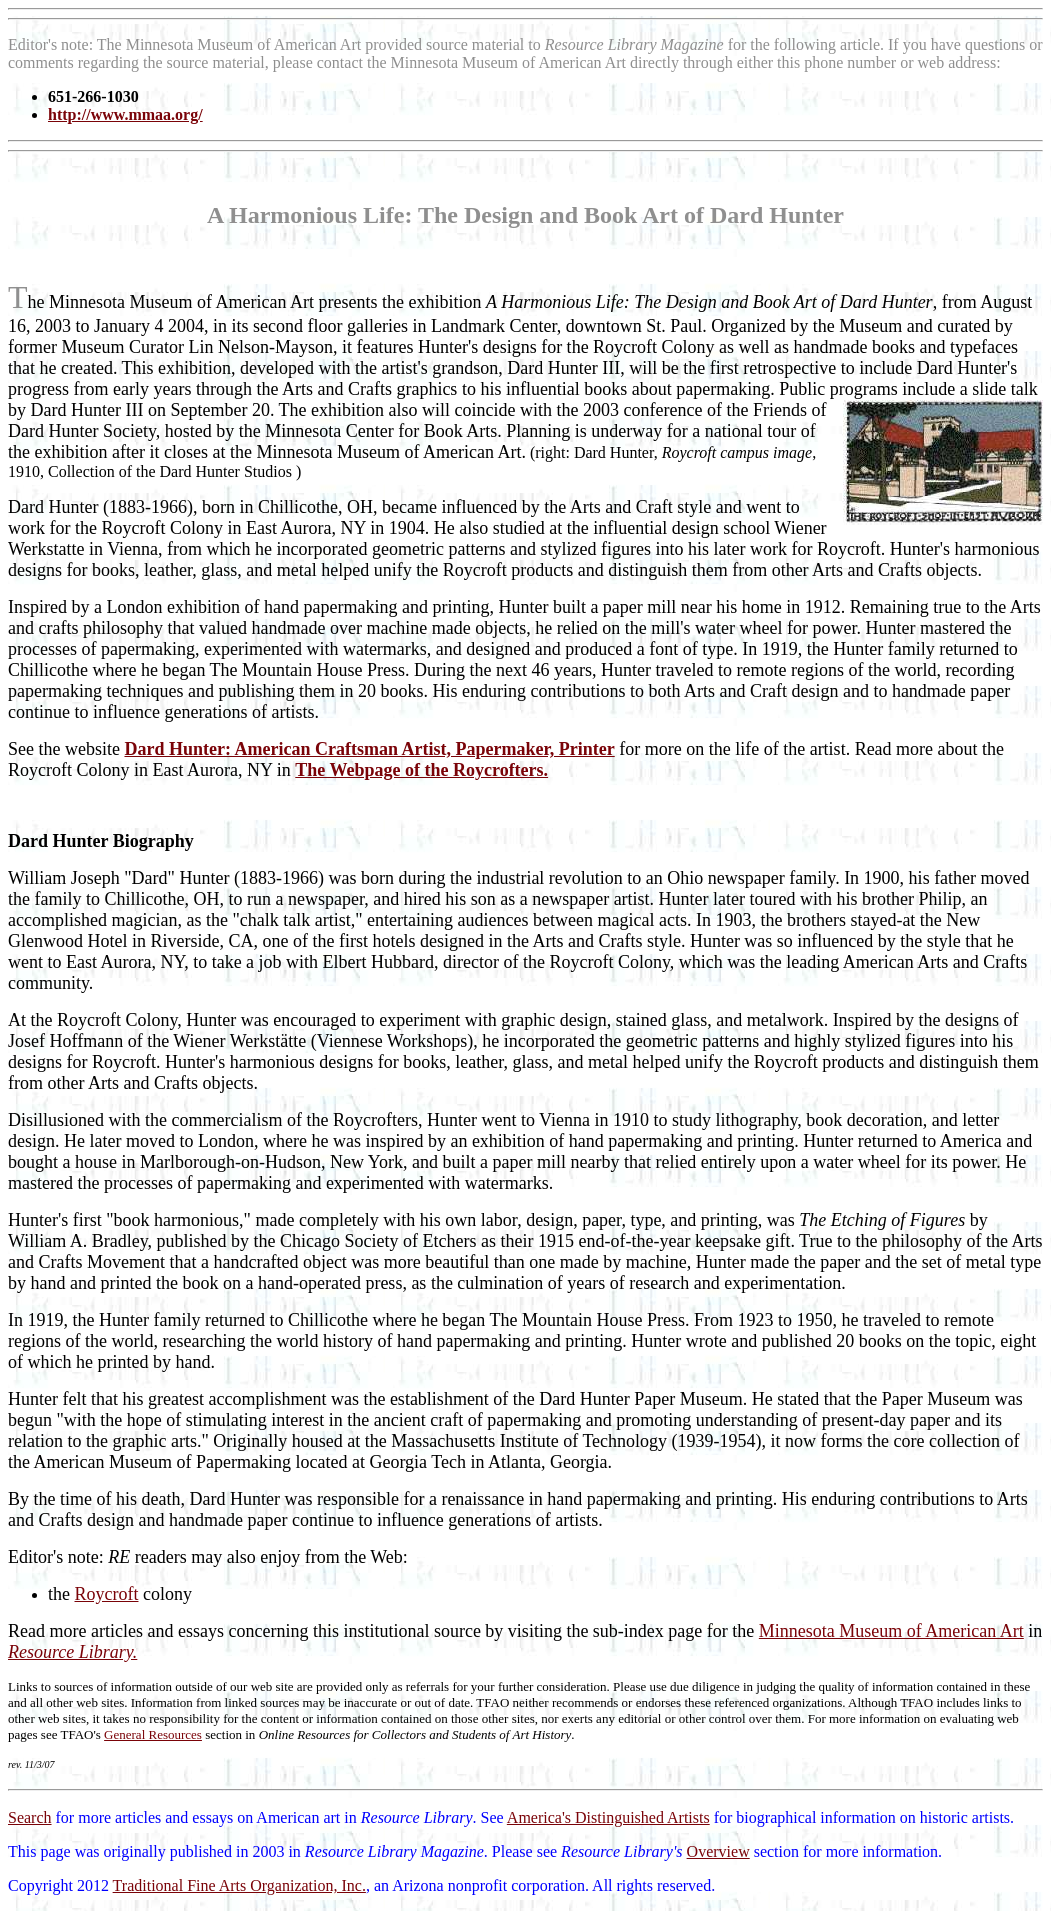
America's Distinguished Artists (608, 1817)
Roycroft (107, 1594)
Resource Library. (72, 1652)
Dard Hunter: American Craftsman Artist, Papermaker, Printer (369, 749)
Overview (718, 1851)
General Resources (153, 1734)
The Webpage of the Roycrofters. (421, 770)
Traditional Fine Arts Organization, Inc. (239, 1885)
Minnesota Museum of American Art (891, 1631)
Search (30, 1817)
